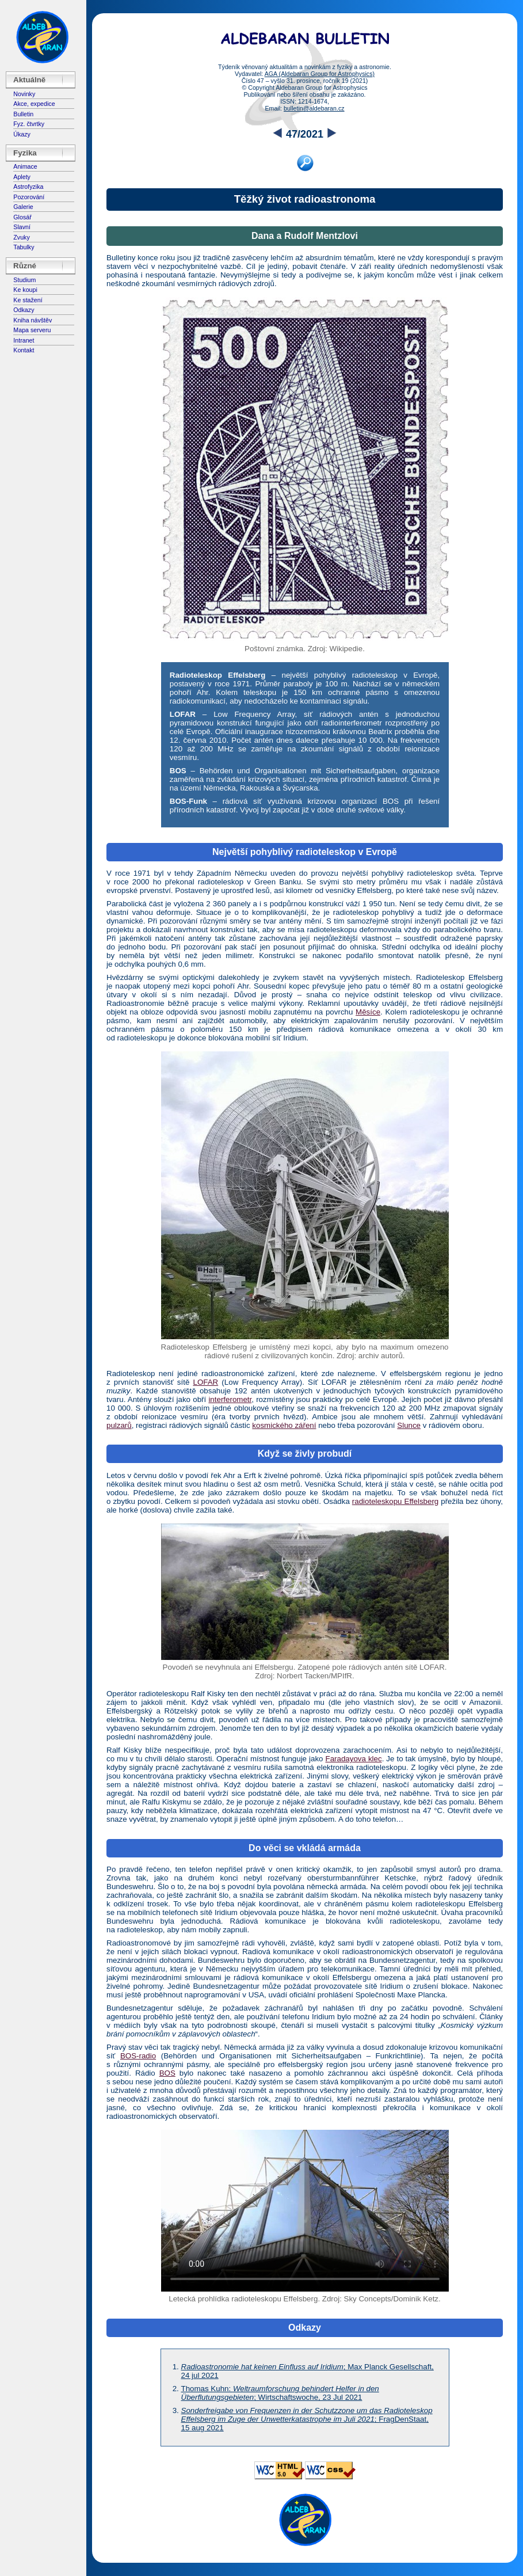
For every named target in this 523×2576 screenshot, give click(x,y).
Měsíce (368, 1012)
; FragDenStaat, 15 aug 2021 (307, 2419)
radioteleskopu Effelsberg (395, 1501)
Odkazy (23, 309)
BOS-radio (138, 2055)
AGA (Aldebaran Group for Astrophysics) (320, 73)
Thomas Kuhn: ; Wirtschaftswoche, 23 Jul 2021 (280, 2393)
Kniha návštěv (32, 320)
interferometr (229, 1399)
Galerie (23, 206)
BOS (167, 2073)
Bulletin (23, 114)
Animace (25, 166)
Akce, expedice (34, 103)
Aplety (21, 176)
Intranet (23, 340)
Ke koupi (25, 289)
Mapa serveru (32, 329)
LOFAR (205, 1382)
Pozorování (28, 196)
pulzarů (119, 1425)
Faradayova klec (354, 1758)
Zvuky (21, 237)
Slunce (409, 1425)
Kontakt (23, 350)
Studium (24, 279)
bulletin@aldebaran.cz (314, 108)
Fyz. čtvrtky (28, 123)
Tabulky (23, 247)
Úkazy (21, 134)
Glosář (22, 217)
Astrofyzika (28, 186)
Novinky (24, 93)
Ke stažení (27, 300)
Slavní (21, 226)
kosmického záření (284, 1425)
